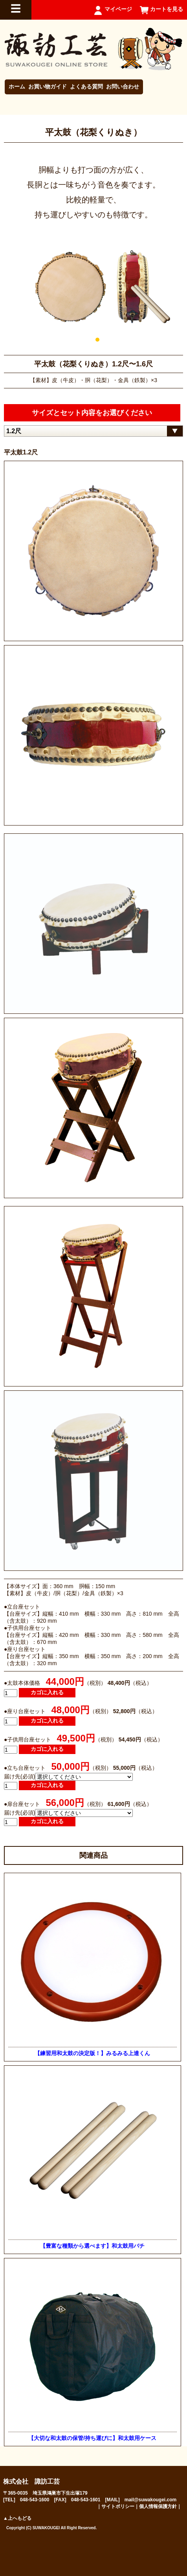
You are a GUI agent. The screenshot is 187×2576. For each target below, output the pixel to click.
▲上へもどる (17, 2518)
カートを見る (166, 9)
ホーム (17, 86)
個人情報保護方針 (158, 2506)
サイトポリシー (117, 2506)
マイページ (118, 9)
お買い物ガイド (47, 86)
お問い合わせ (122, 86)
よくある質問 (86, 86)
